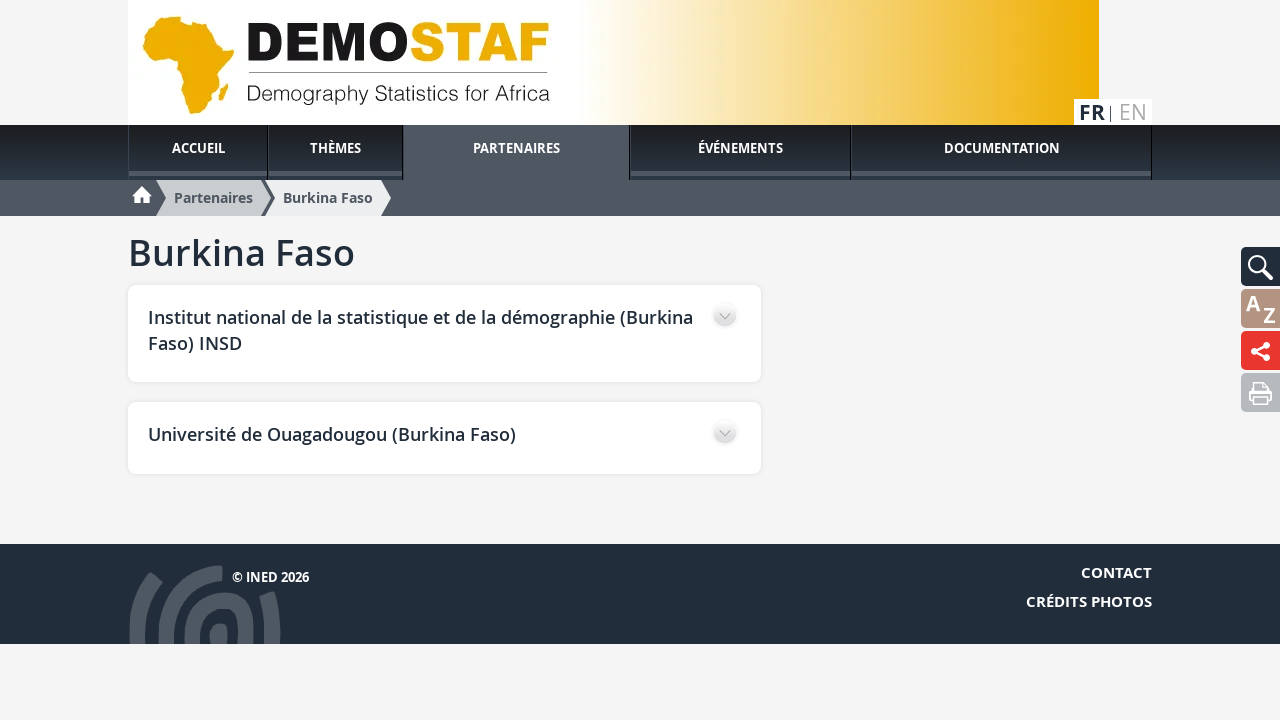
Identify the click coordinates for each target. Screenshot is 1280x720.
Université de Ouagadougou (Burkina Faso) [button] (332, 434)
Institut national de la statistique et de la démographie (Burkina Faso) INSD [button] (420, 329)
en (1133, 112)
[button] (1260, 266)
